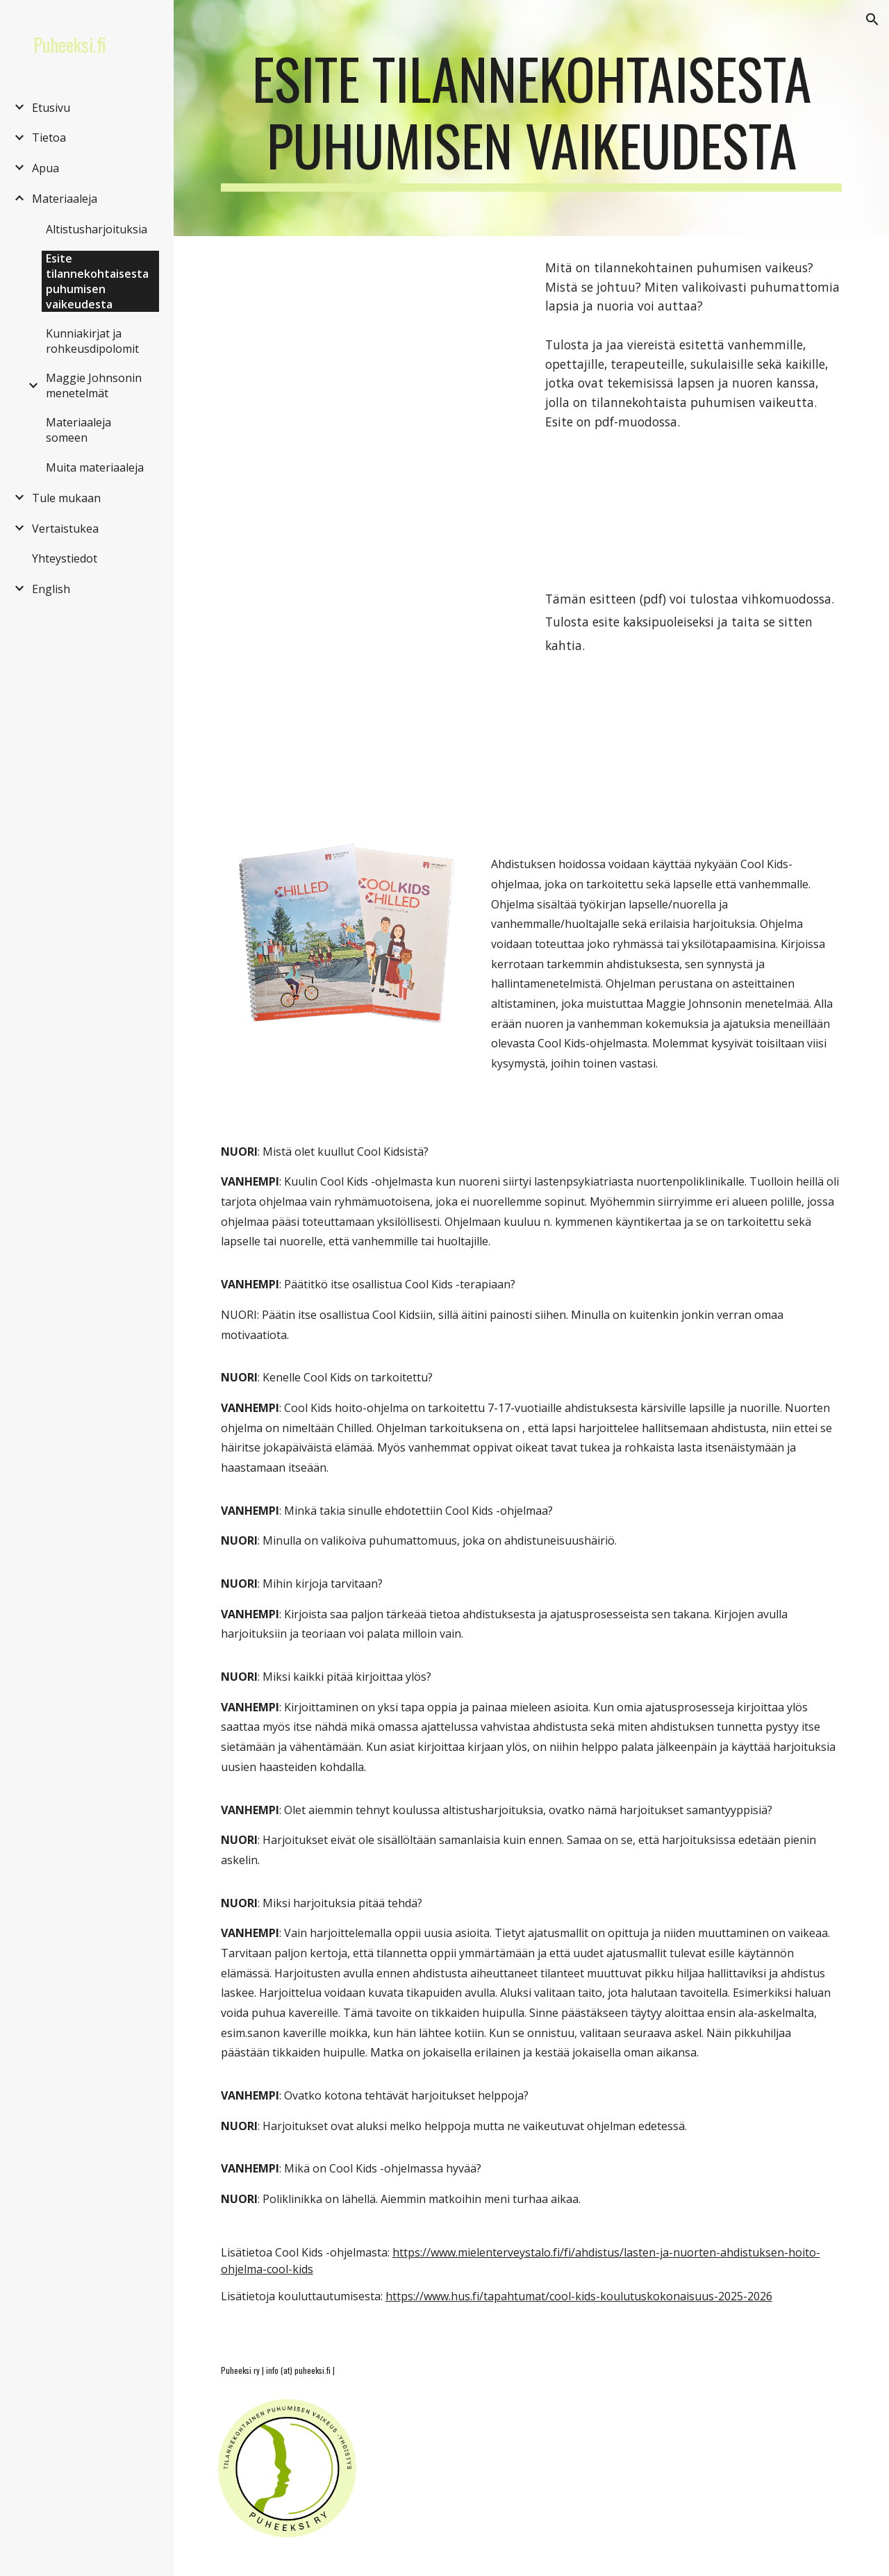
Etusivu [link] (51, 107)
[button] (872, 19)
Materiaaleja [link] (64, 198)
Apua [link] (45, 168)
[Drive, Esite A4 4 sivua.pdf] (369, 401)
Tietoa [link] (49, 137)
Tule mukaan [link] (66, 498)
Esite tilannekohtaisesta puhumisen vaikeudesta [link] (97, 281)
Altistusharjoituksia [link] (96, 229)
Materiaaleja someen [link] (78, 430)
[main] (531, 118)
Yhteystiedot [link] (64, 558)
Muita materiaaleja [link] (95, 467)
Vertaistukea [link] (65, 528)
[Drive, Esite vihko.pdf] (369, 696)
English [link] (51, 589)
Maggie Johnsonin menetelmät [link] (94, 385)
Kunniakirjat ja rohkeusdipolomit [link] (92, 341)
